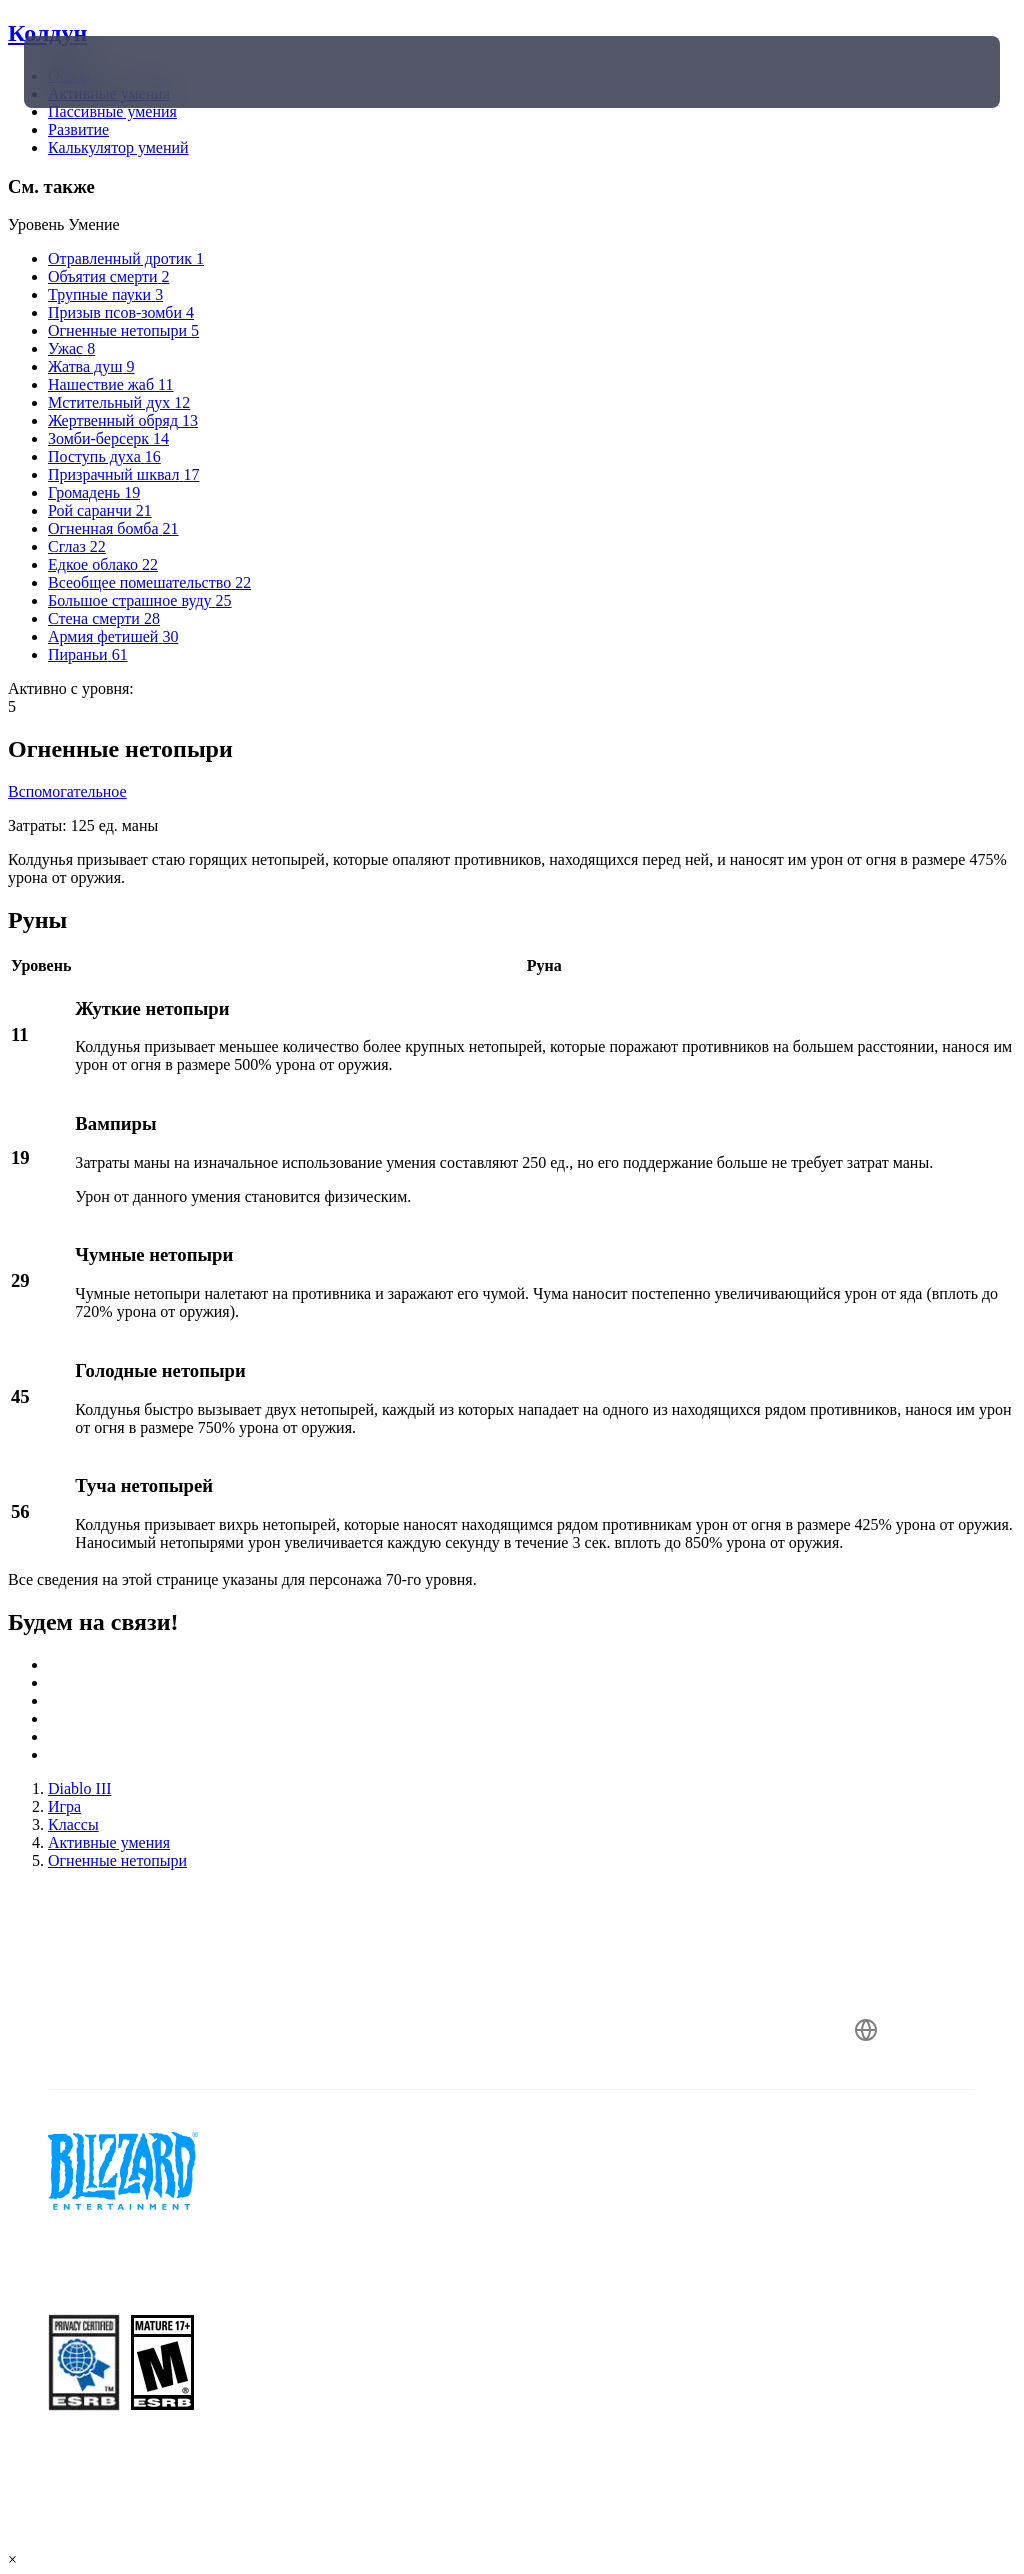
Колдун (47, 33)
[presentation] (84, 72)
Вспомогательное (67, 791)
